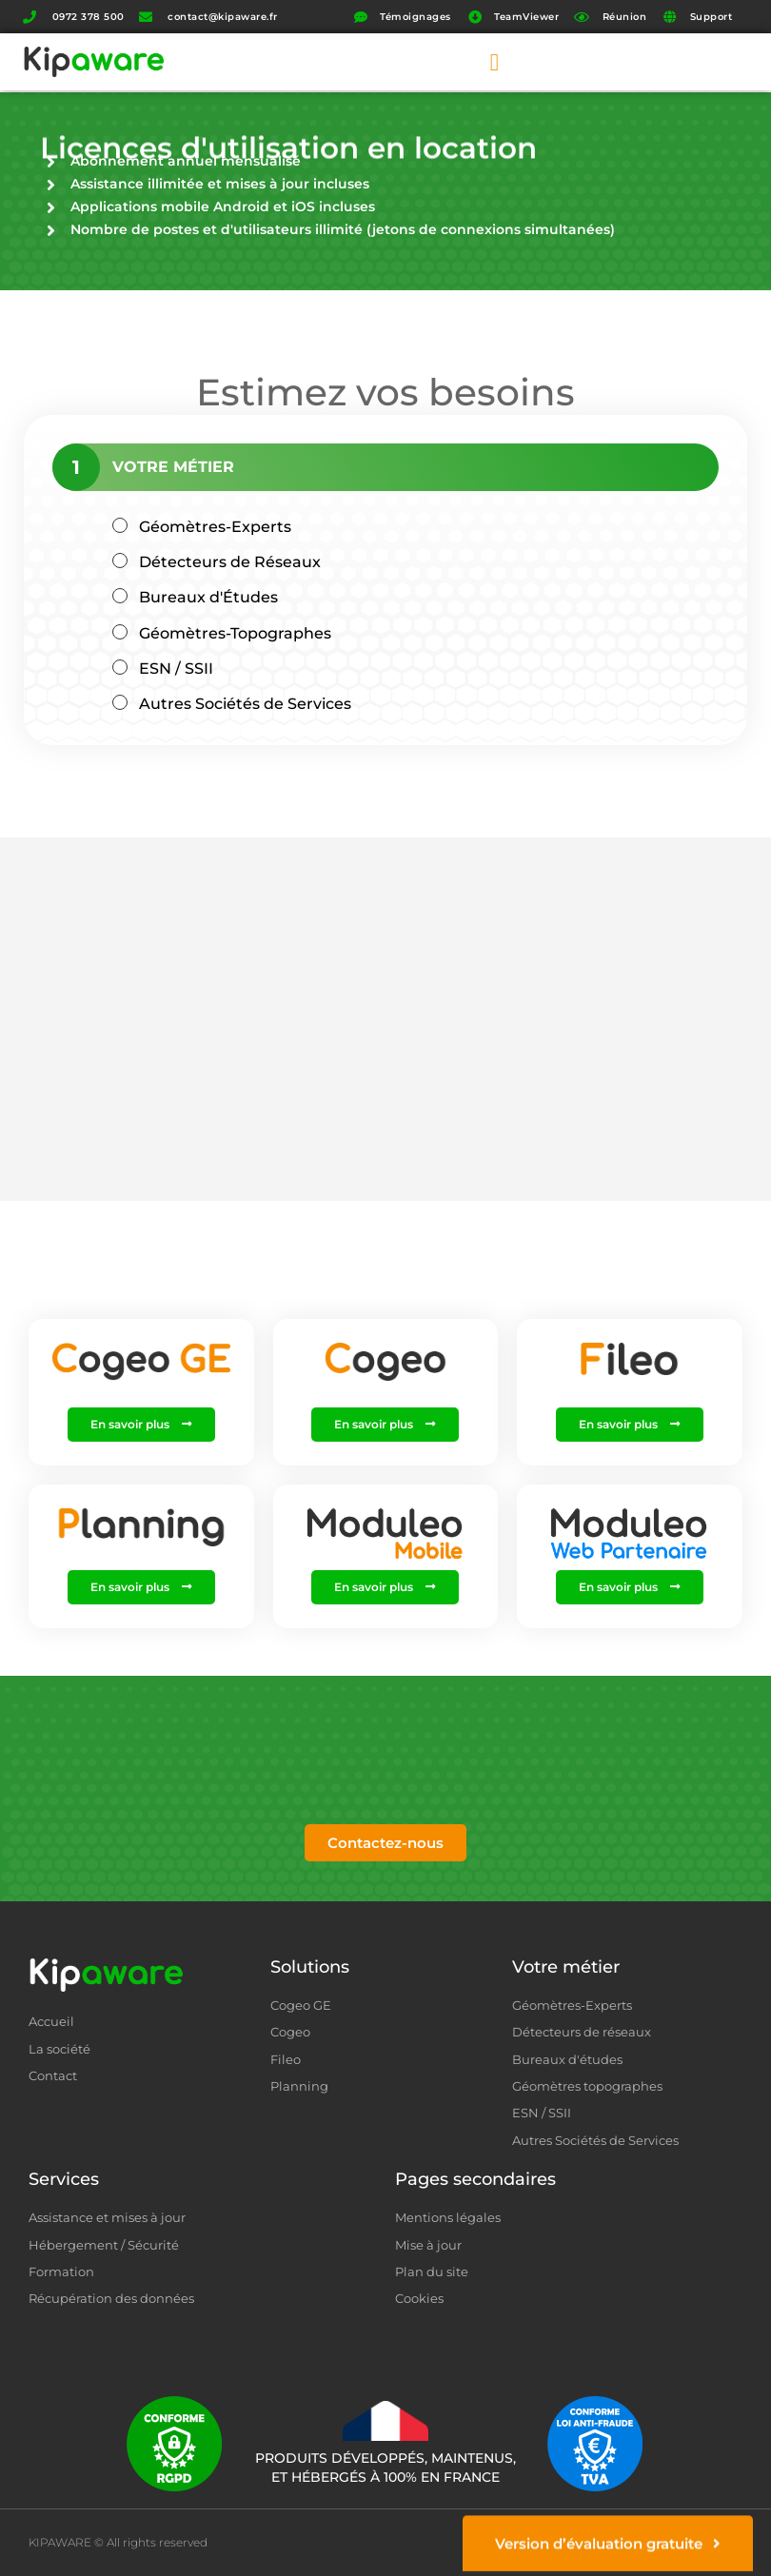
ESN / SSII (176, 668)
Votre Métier (173, 467)
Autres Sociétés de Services (245, 704)
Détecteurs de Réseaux (230, 562)
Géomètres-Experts (215, 527)
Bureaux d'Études (208, 597)
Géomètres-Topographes (235, 633)
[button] (494, 62)
